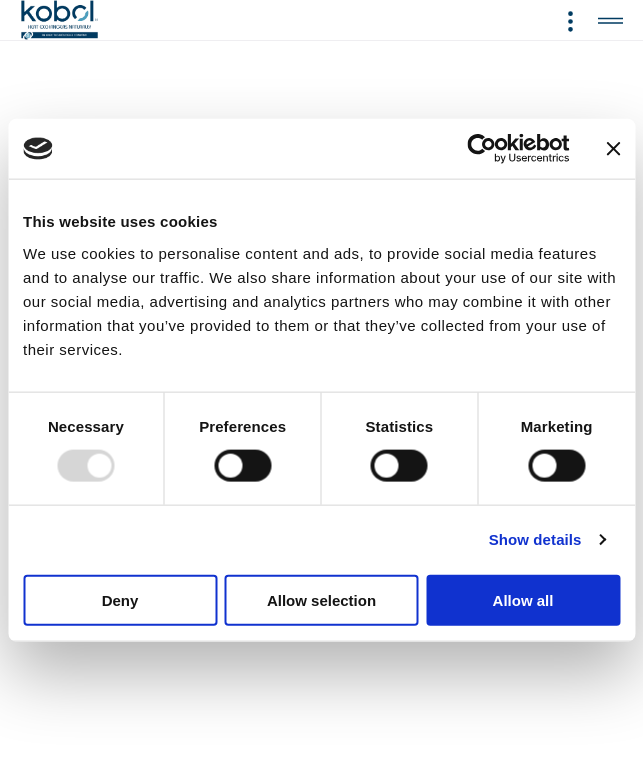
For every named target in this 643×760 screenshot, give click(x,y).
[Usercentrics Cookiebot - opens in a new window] (481, 149)
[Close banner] (613, 149)
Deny (120, 599)
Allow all (523, 599)
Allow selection (321, 599)
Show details (535, 539)
